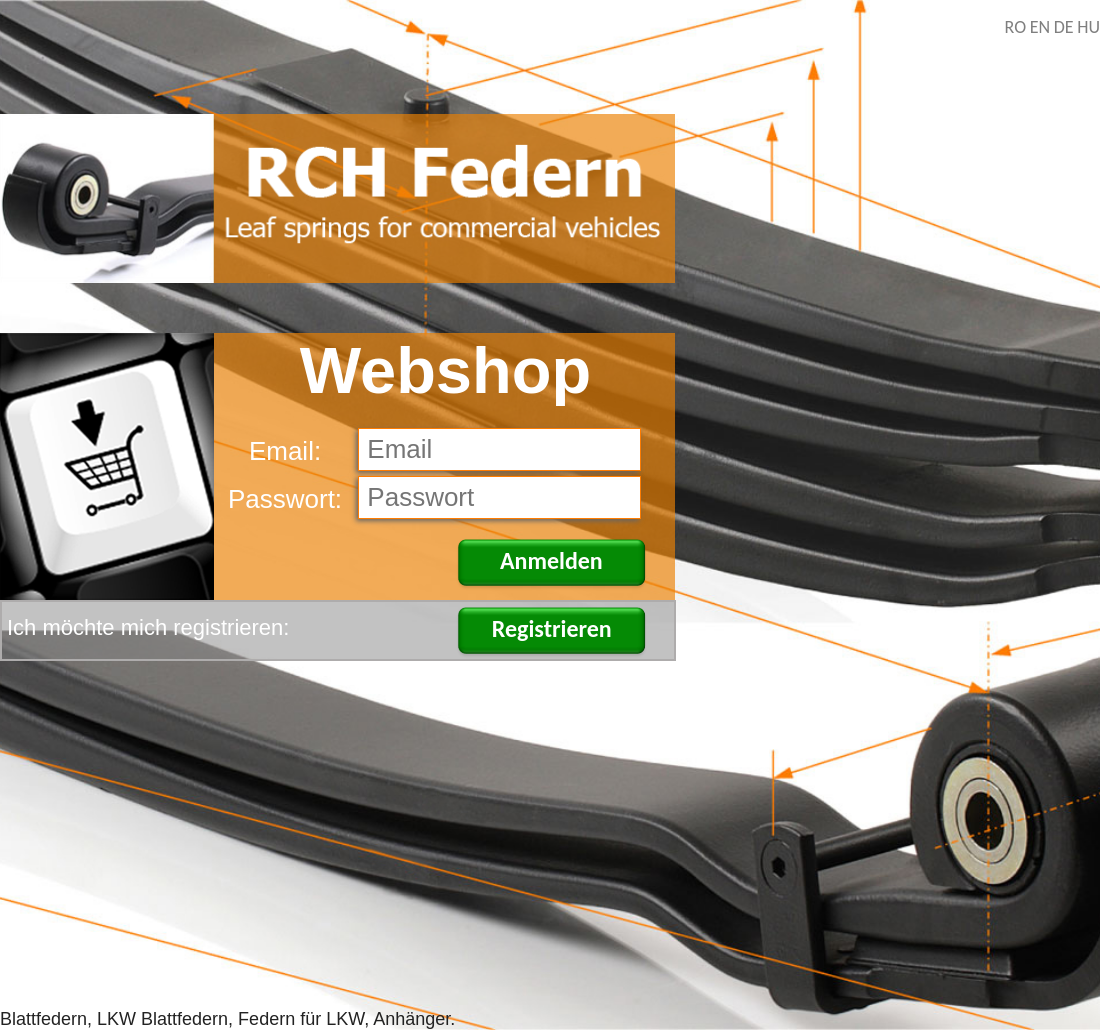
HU (1088, 27)
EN (1040, 27)
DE (1064, 27)
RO (1016, 27)
